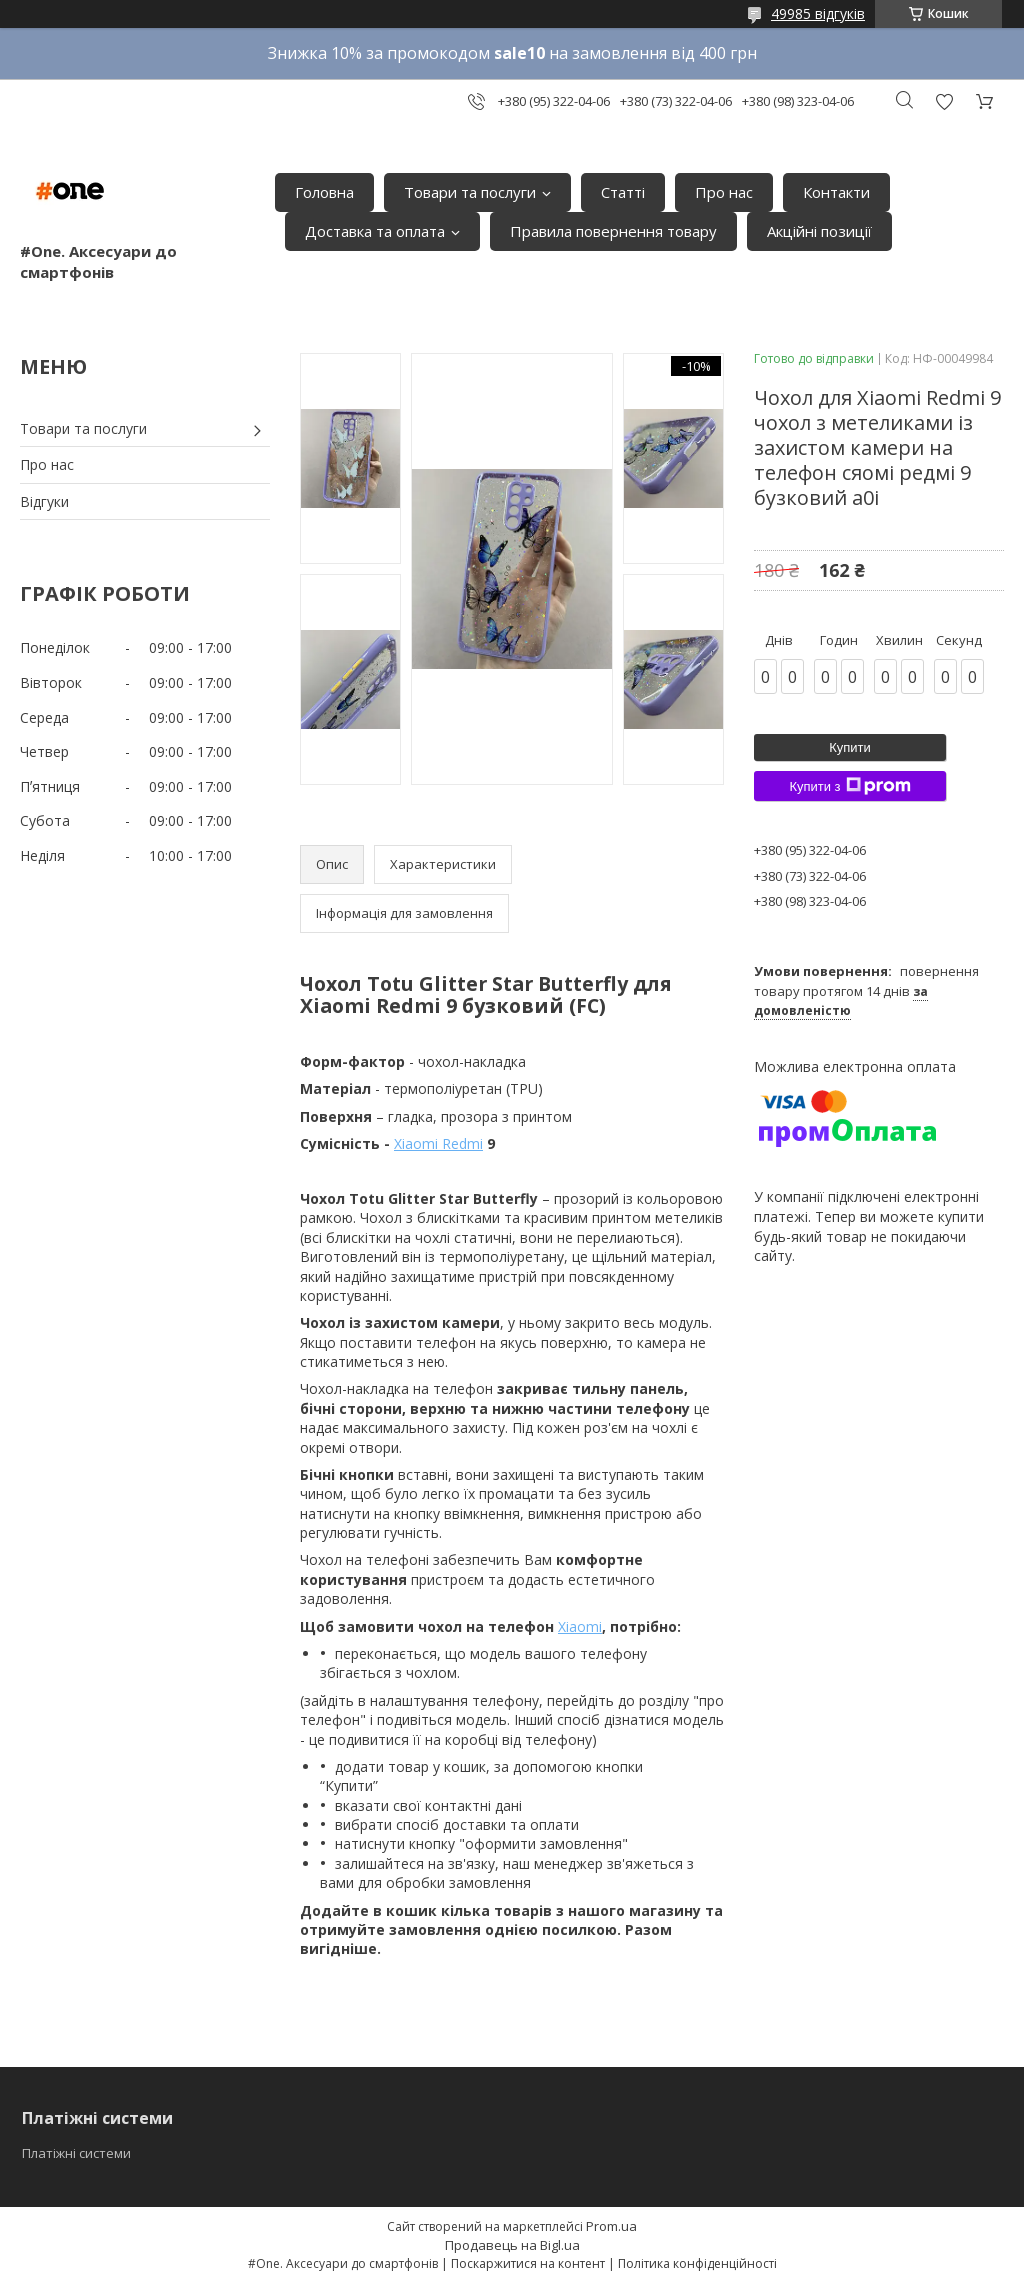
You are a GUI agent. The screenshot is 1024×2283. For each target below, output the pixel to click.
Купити (850, 747)
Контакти (836, 192)
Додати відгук (944, 101)
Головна (324, 192)
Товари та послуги (470, 192)
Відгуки (44, 501)
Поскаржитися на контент (528, 2263)
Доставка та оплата (375, 231)
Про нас (724, 192)
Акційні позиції (819, 231)
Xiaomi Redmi (438, 1143)
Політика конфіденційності (697, 2263)
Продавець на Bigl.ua (512, 2245)
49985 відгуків (818, 13)
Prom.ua (611, 2226)
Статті (623, 192)
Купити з (849, 786)
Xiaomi (580, 1626)
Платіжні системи (76, 2153)
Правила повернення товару (613, 231)
